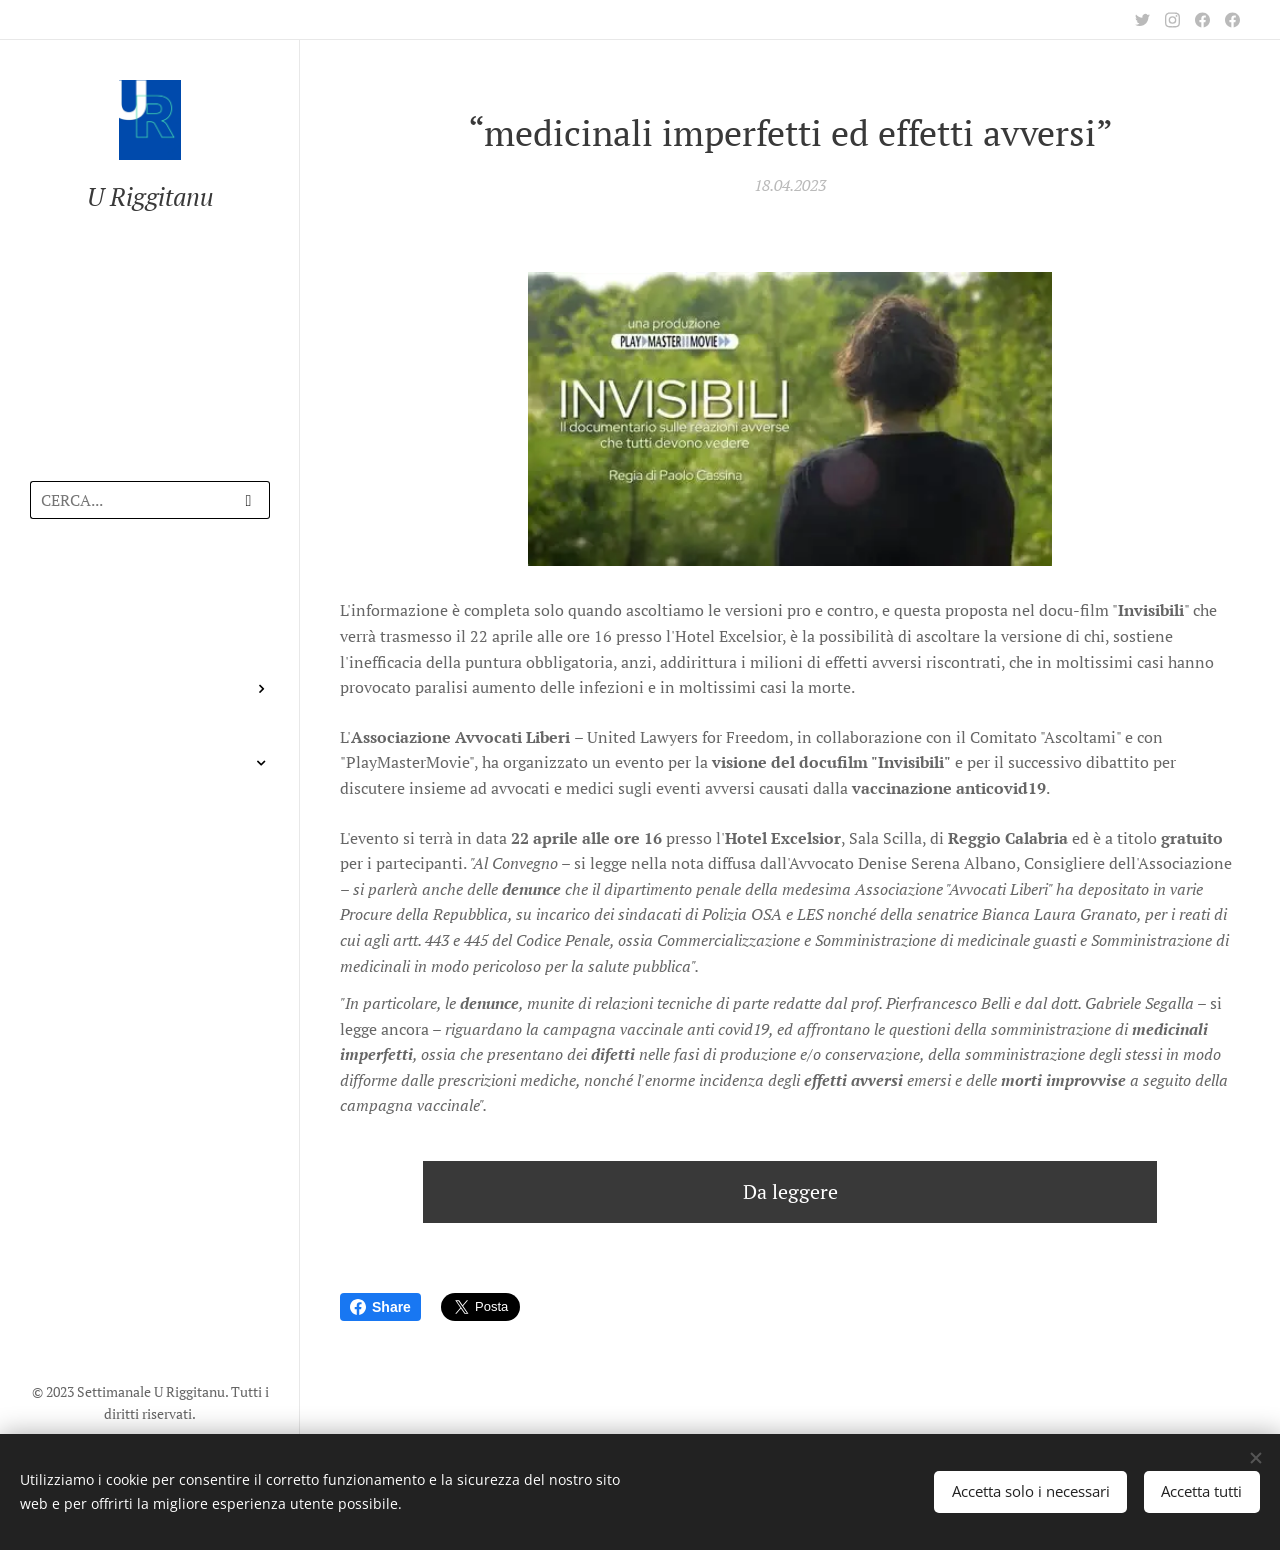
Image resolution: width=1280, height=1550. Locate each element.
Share (380, 1307)
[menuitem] (150, 592)
